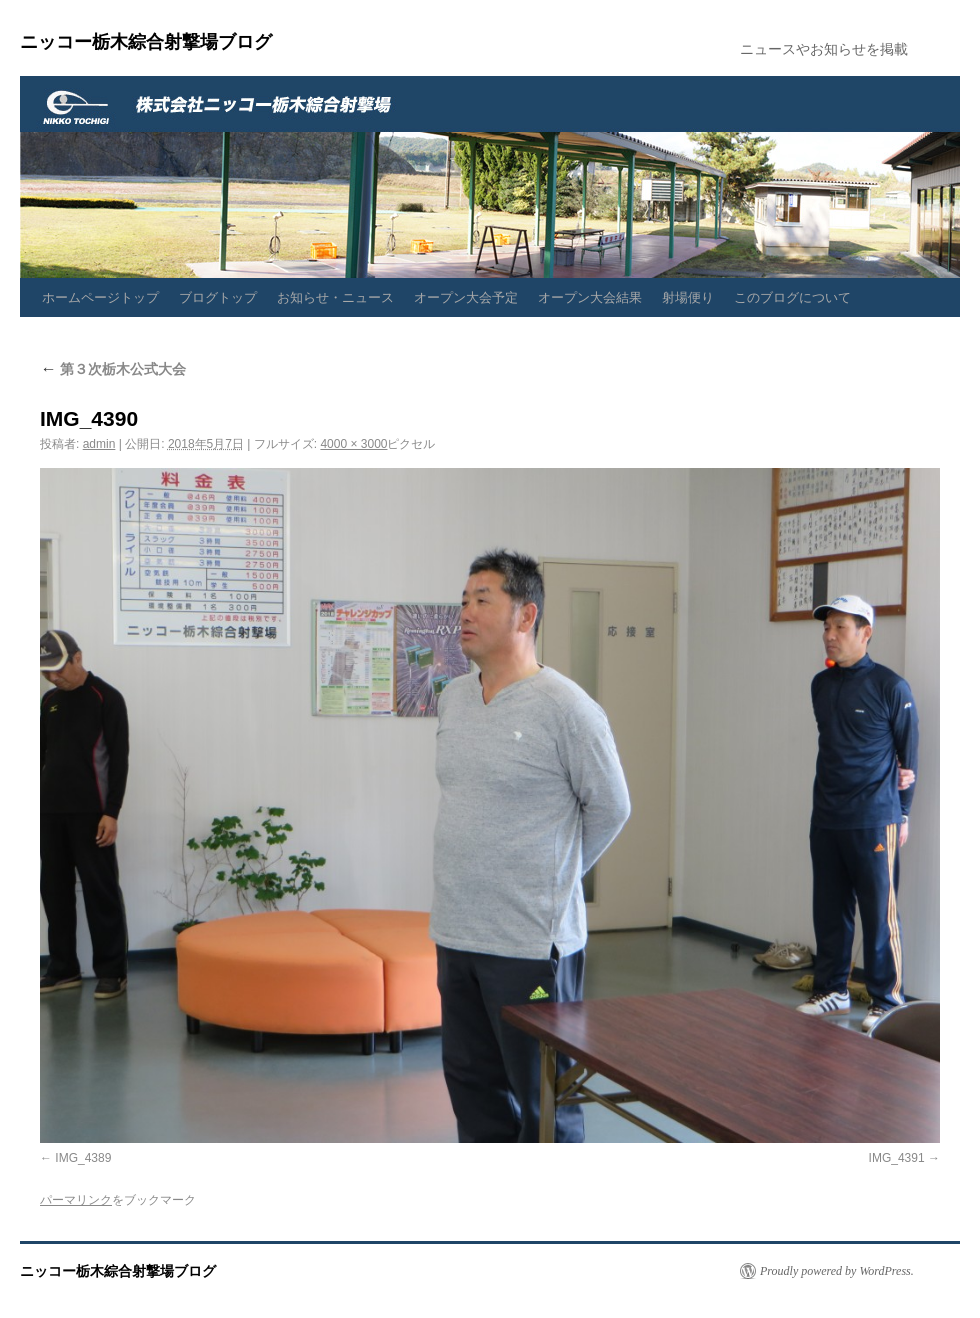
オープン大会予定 (466, 297)
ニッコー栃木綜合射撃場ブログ (146, 42)
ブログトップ (218, 297)
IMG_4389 (83, 1158)
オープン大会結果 (590, 297)
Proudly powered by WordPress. (837, 1271)
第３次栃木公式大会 (113, 369)
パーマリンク (76, 1200)
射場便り (688, 297)
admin (99, 444)
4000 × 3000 (353, 444)
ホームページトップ (100, 297)
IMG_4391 (897, 1158)
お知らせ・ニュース (335, 297)
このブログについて (792, 297)
